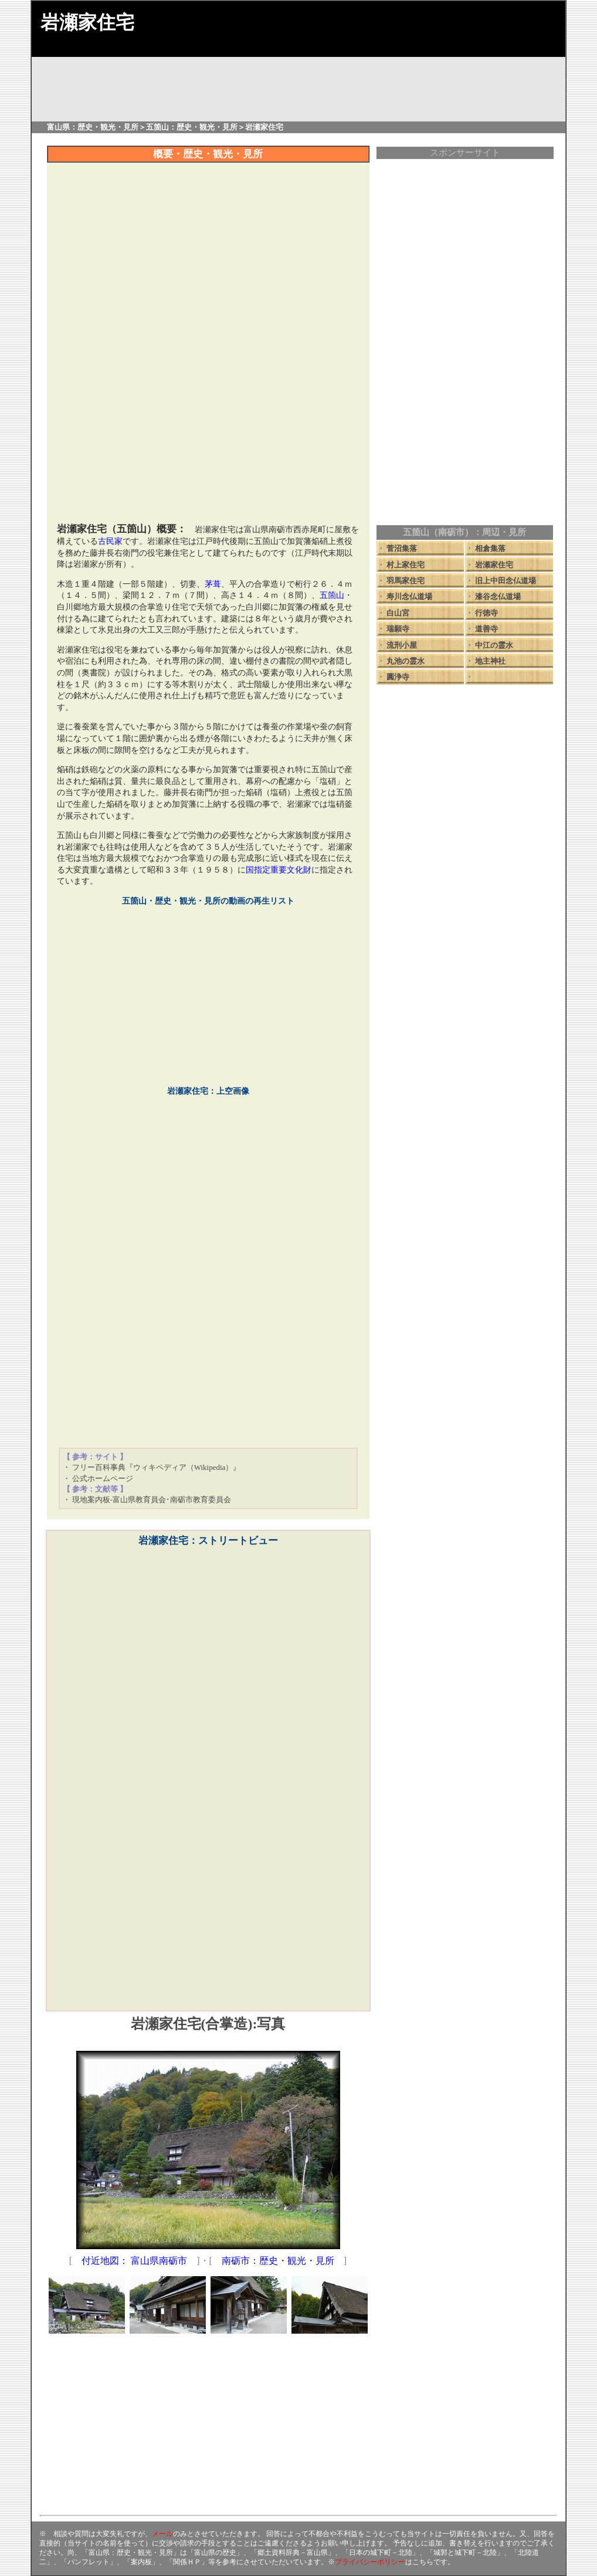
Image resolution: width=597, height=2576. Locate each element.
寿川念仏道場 (409, 596)
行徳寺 (486, 612)
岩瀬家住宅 (494, 564)
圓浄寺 (397, 676)
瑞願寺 (397, 628)
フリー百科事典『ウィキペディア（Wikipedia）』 (156, 1467)
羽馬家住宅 (405, 580)
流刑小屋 (401, 645)
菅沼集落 (401, 548)
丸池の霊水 (405, 661)
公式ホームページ (102, 1478)
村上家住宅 (405, 564)
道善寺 (486, 628)
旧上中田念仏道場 (505, 580)
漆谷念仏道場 (498, 596)
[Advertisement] (208, 433)
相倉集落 (490, 548)
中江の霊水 (494, 645)
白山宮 (397, 612)
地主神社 (490, 661)
